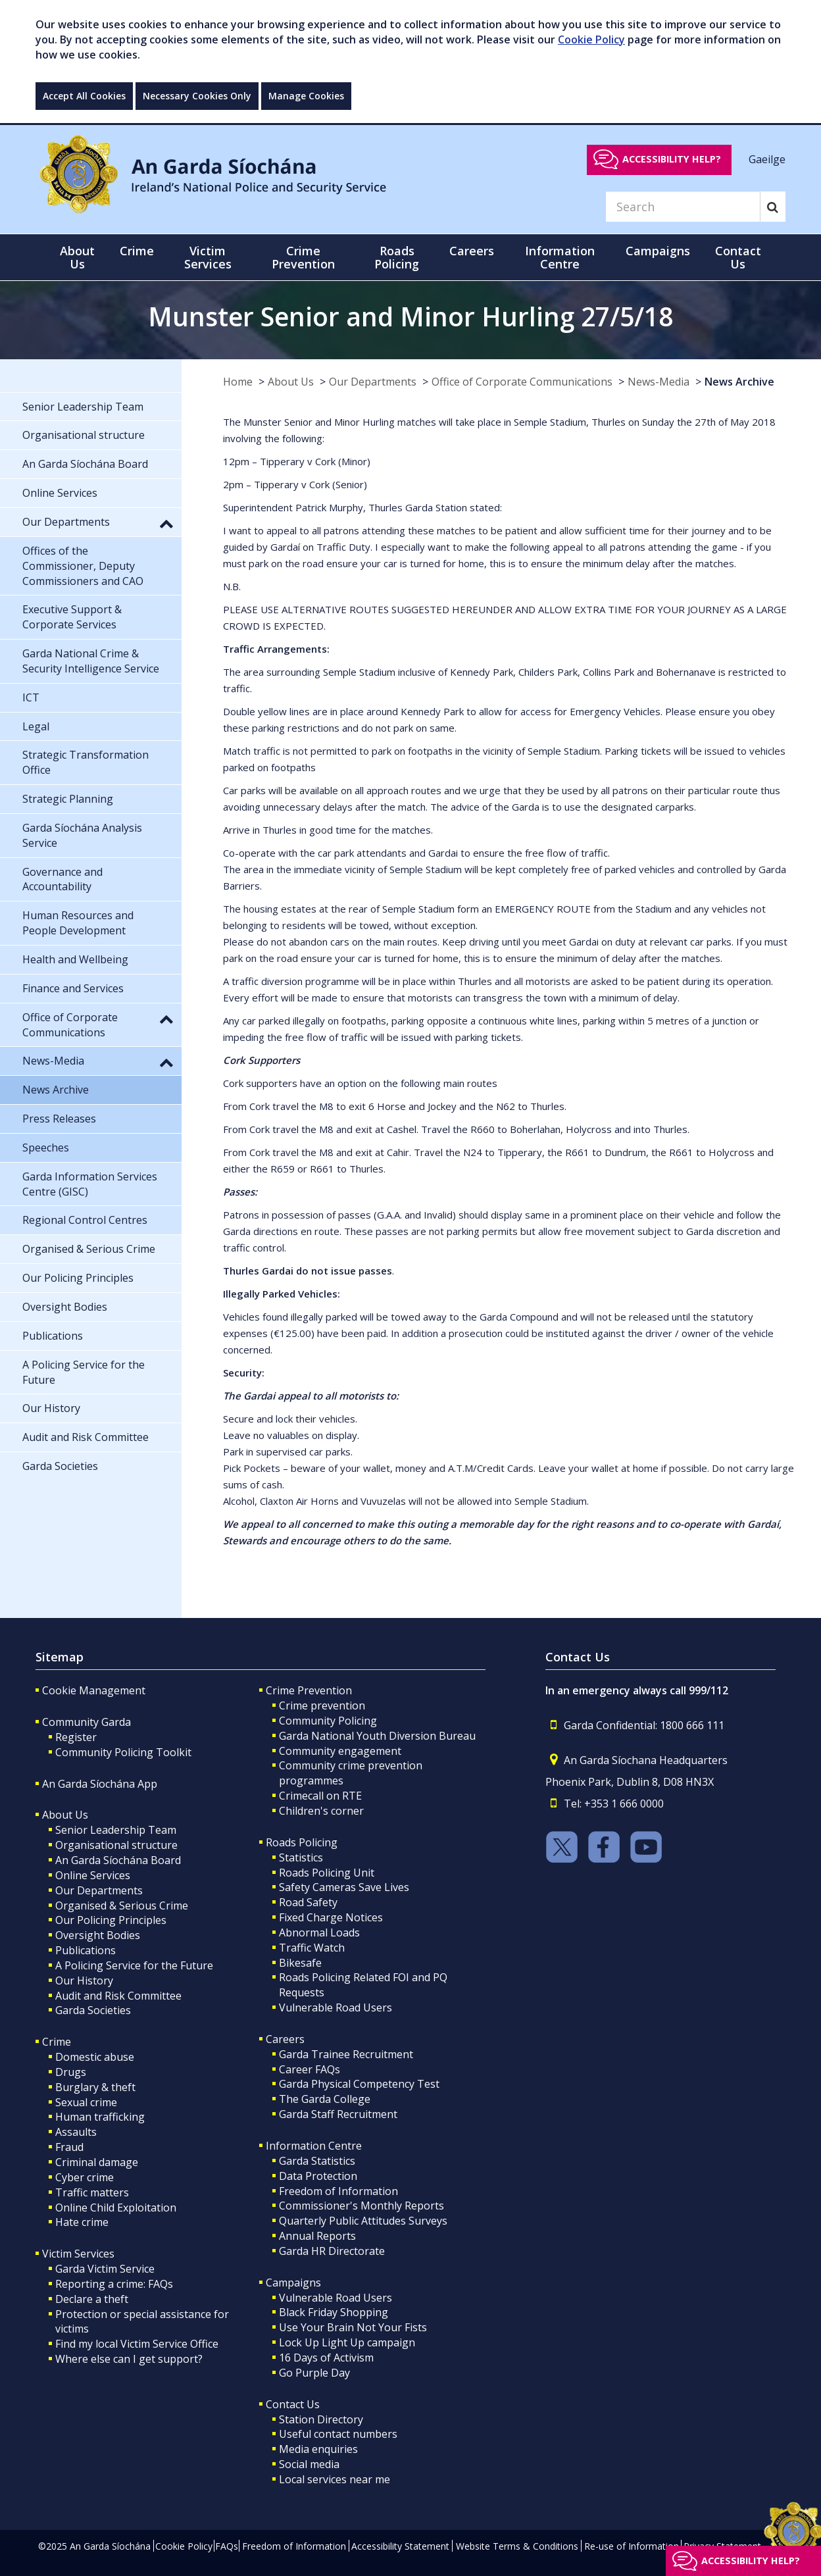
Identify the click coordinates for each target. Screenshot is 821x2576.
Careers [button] (471, 251)
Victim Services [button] (208, 257)
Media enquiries (318, 2449)
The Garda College (324, 2099)
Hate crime (82, 2222)
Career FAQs (309, 2069)
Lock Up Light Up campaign (347, 2342)
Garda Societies (93, 2010)
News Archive (739, 381)
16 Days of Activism (326, 2357)
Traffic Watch (312, 1947)
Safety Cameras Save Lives (344, 1887)
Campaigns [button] (658, 251)
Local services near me (334, 2479)
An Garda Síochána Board (118, 1860)
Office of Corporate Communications (522, 381)
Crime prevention (322, 1705)
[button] (166, 523)
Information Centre (314, 2145)
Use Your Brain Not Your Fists (353, 2327)
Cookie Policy (591, 39)
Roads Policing (301, 1842)
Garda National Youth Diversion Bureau (377, 1736)
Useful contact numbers (338, 2434)
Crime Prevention (309, 1690)
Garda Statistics (317, 2161)
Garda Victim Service (105, 2268)
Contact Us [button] (738, 257)
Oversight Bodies (97, 1935)
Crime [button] (137, 251)
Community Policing (328, 1720)
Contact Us (293, 2404)
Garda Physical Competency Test (359, 2084)
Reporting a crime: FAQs (114, 2284)
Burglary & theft (95, 2087)
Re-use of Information (631, 2546)
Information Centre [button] (560, 257)
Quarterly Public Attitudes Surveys (363, 2220)
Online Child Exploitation (115, 2207)
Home (238, 381)
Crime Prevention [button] (303, 257)
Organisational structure (116, 1845)
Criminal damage (96, 2162)
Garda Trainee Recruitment (346, 2054)
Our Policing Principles (110, 1920)
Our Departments (372, 381)
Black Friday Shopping (333, 2312)
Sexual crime (86, 2102)
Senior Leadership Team (115, 1830)
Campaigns (293, 2282)
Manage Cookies (306, 95)
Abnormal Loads (319, 1932)
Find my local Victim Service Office (136, 2343)
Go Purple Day (314, 2372)
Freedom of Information (338, 2191)
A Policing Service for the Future (134, 1965)
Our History (84, 1980)
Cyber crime (84, 2177)
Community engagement (340, 1751)
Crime (56, 2041)
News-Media (658, 381)
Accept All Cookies (84, 95)
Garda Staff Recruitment (338, 2114)
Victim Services (78, 2253)
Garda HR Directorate (332, 2251)
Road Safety (308, 1902)
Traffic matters (92, 2192)
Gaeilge (767, 158)
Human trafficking (100, 2116)
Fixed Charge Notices (331, 1917)
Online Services (92, 1875)
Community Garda (86, 1722)
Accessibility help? (671, 159)
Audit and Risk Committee (118, 1995)
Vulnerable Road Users (335, 2007)
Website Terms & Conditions (517, 2546)
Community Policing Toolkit (123, 1752)
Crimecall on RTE (320, 1795)
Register (76, 1737)
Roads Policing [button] (396, 257)
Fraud (69, 2147)
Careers (285, 2039)
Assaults (76, 2132)
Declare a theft (91, 2299)
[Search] (683, 206)
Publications (85, 1950)
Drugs (70, 2072)
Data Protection (318, 2176)
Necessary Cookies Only (197, 95)
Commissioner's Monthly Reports (361, 2205)
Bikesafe (300, 1963)
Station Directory (321, 2419)
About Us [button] (77, 257)
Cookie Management (93, 1690)
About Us (291, 381)
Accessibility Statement (400, 2546)
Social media (309, 2464)
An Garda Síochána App (99, 1784)
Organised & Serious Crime (121, 1905)
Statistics (301, 1857)
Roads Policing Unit (326, 1872)
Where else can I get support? (129, 2359)
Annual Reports (317, 2236)
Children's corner (321, 1811)
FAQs (226, 2546)
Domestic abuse (94, 2057)
